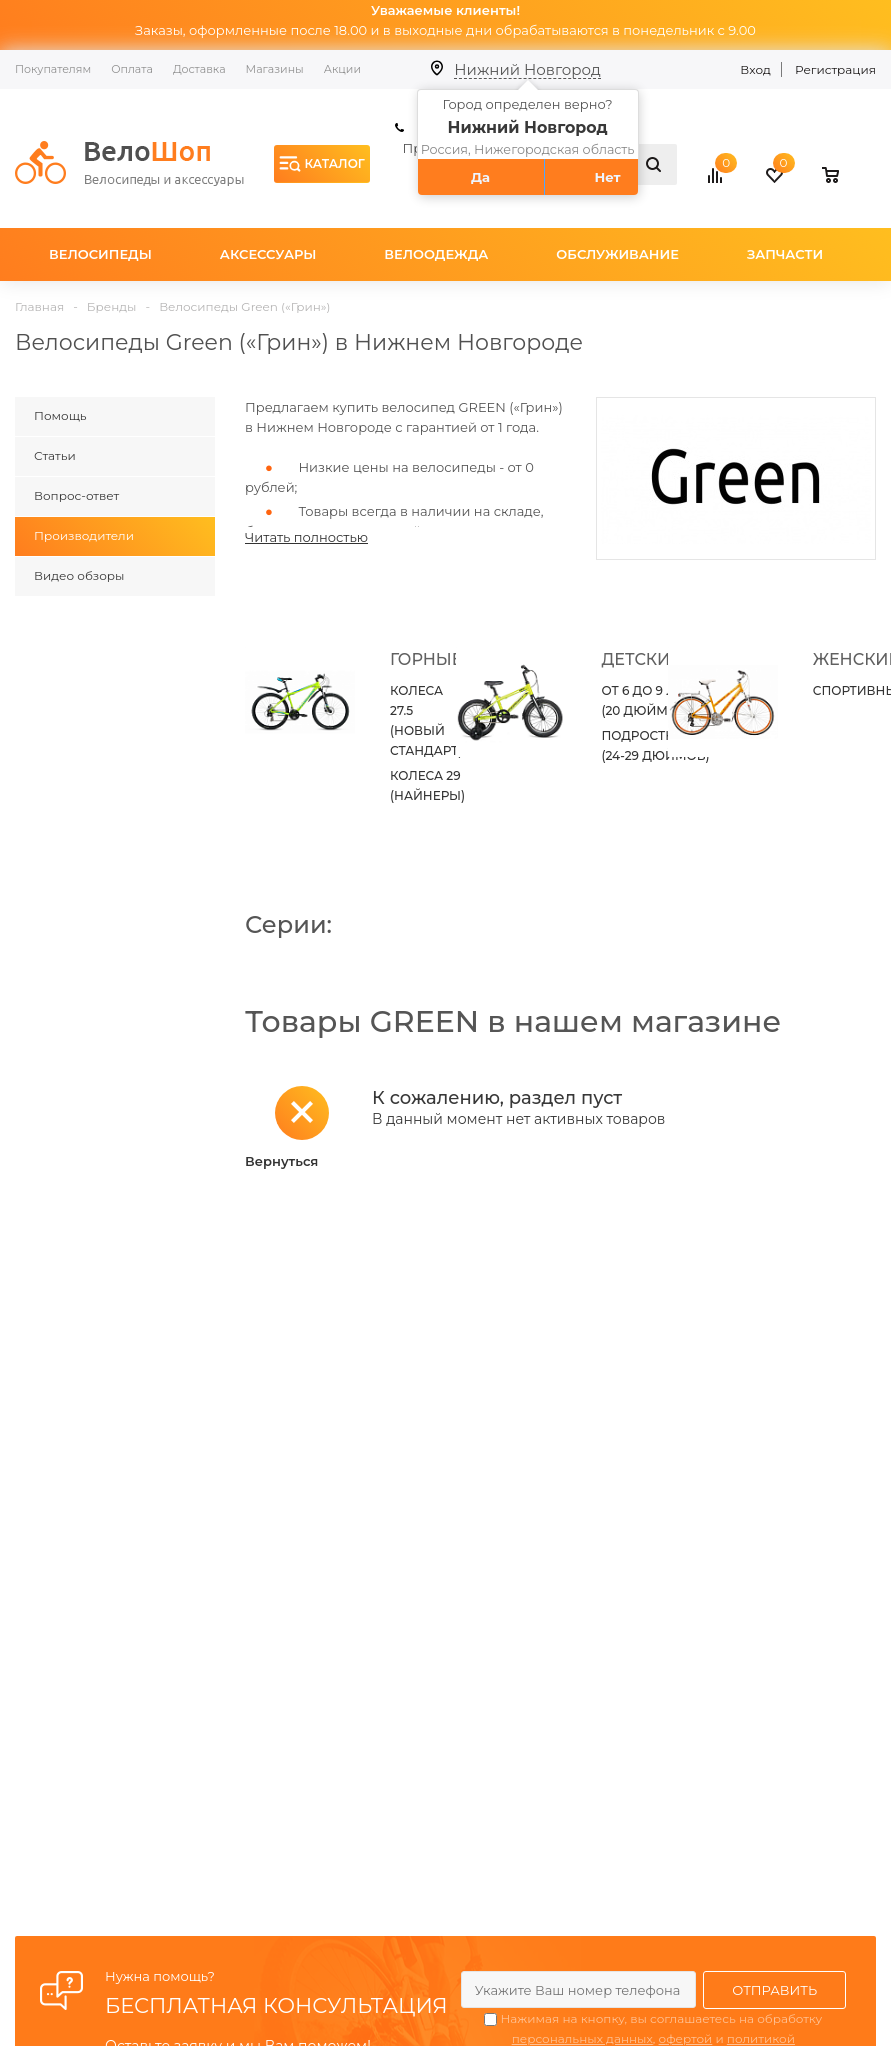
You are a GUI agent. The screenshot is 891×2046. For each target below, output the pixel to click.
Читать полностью (306, 537)
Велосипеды (100, 254)
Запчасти (785, 254)
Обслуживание (617, 254)
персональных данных (582, 2038)
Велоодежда (436, 254)
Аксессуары (268, 254)
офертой (686, 2038)
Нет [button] (607, 177)
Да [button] (480, 177)
